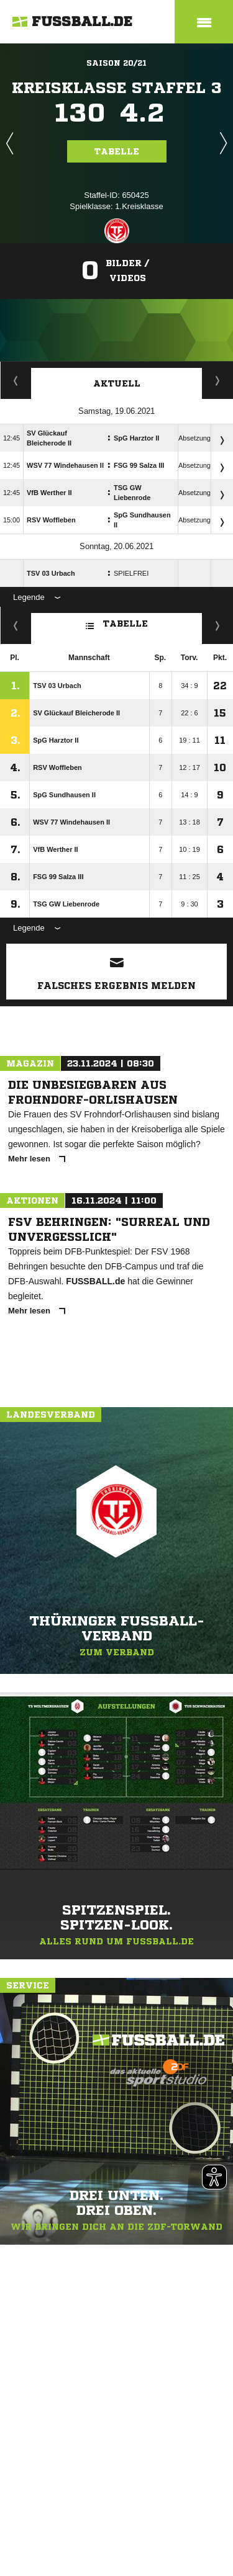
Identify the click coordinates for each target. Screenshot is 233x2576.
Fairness (16, 625)
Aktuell (116, 383)
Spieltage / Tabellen (218, 380)
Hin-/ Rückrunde (218, 625)
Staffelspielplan (16, 380)
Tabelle (116, 151)
